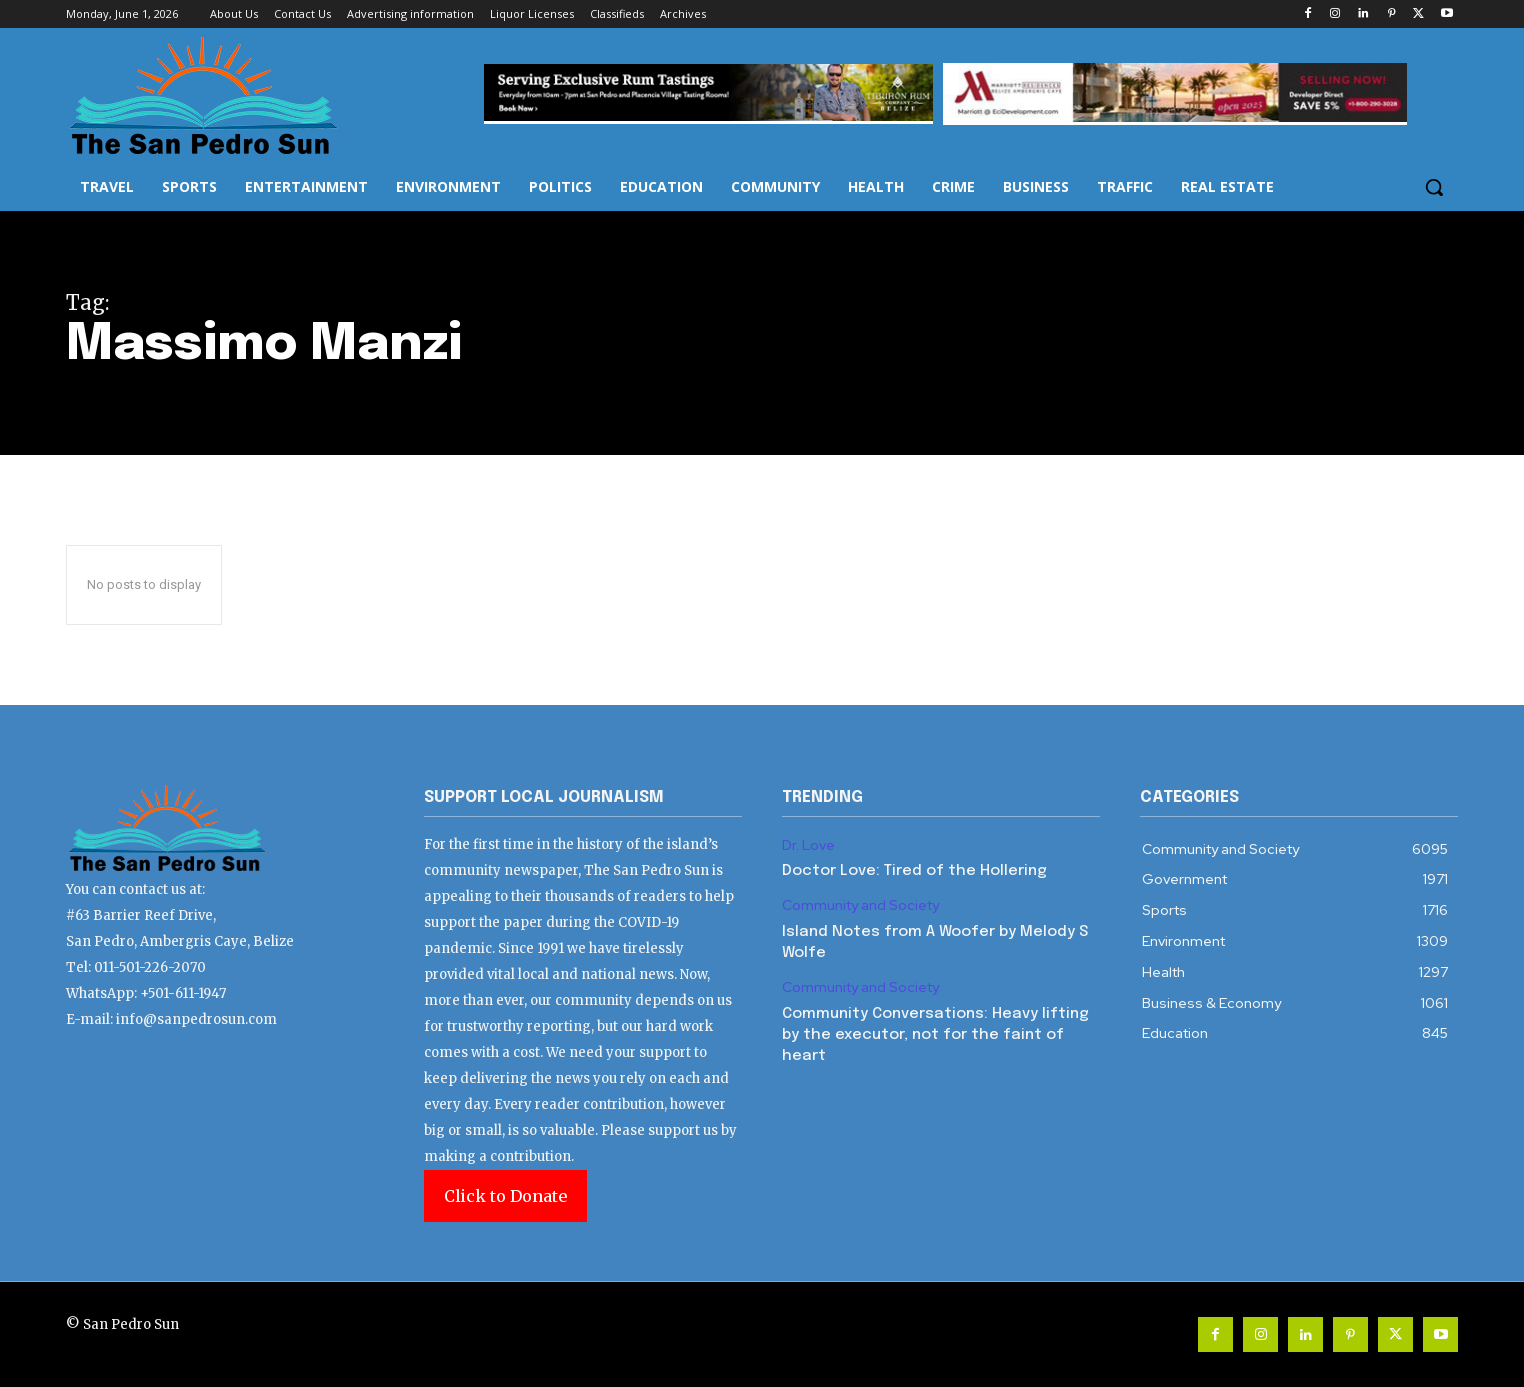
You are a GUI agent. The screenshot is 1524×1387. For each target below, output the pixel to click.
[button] (1434, 187)
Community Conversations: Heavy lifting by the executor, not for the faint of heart (935, 1035)
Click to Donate (505, 1196)
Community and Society (860, 905)
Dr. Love (808, 845)
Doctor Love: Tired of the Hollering (914, 871)
